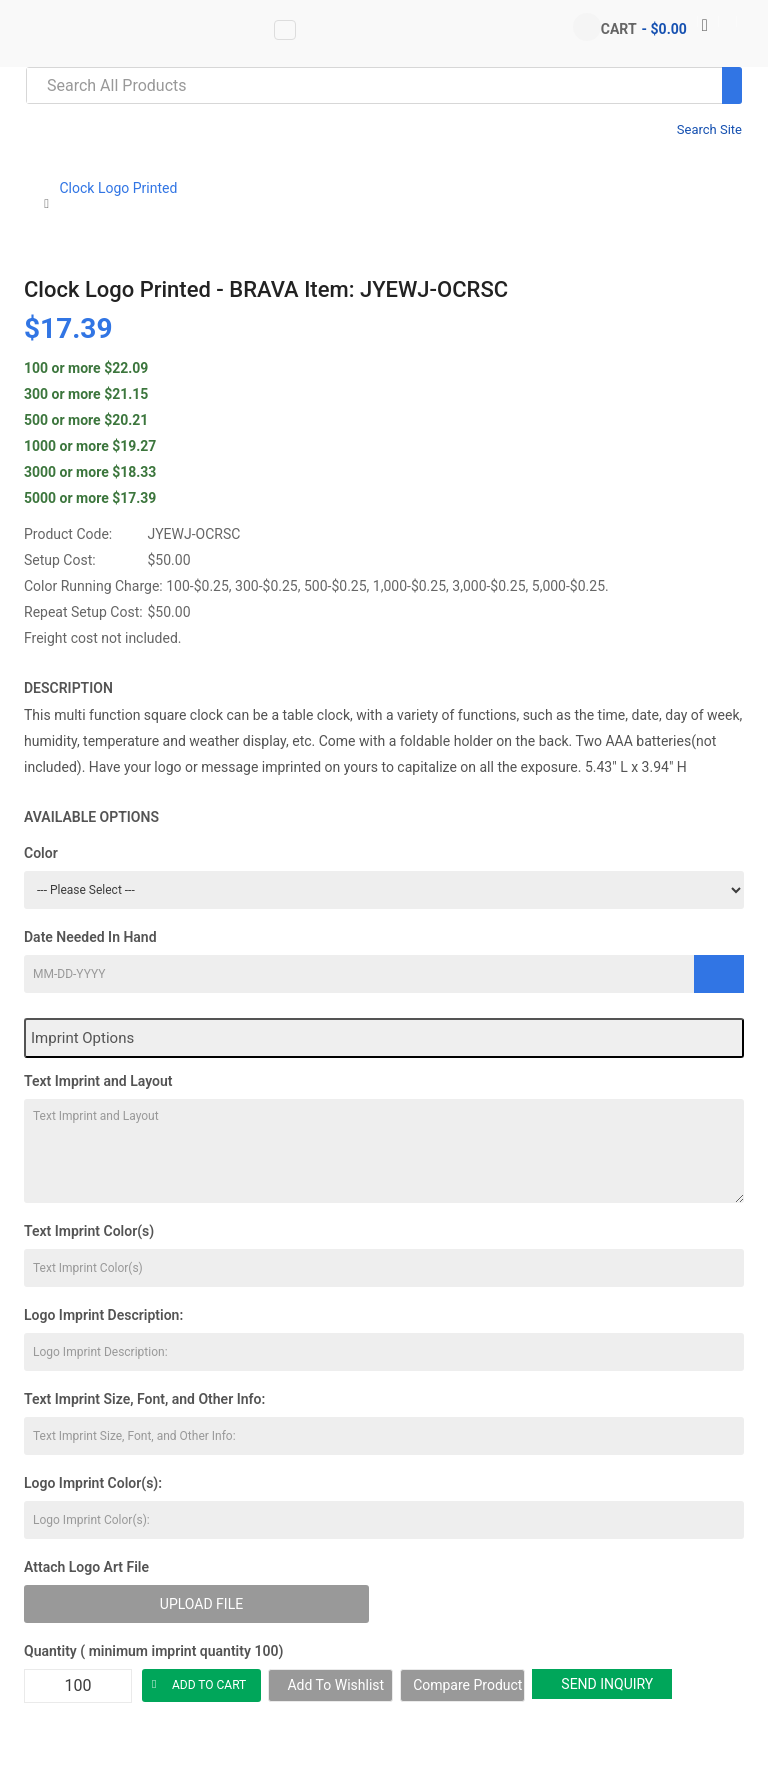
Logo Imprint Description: (103, 1315)
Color (41, 853)
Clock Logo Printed (118, 188)
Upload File (201, 1604)
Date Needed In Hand (90, 937)
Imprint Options (82, 1038)
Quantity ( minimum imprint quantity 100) (153, 1651)
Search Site (709, 129)
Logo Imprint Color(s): (93, 1483)
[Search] (732, 85)
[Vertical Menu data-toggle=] (285, 30)
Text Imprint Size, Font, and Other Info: (144, 1399)
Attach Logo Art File (86, 1567)
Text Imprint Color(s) (89, 1231)
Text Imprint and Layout (98, 1081)
